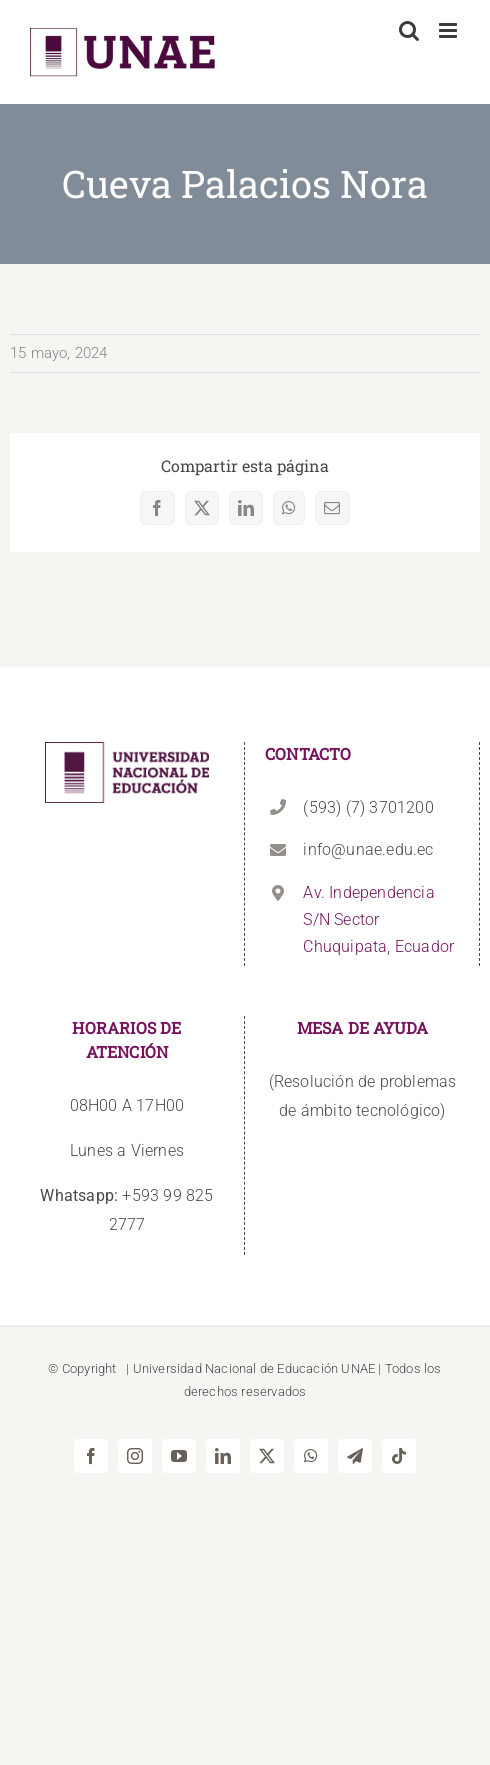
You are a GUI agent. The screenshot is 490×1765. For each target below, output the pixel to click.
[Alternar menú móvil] (449, 30)
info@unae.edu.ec (368, 849)
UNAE (358, 1368)
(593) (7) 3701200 (368, 807)
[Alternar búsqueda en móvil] (409, 30)
